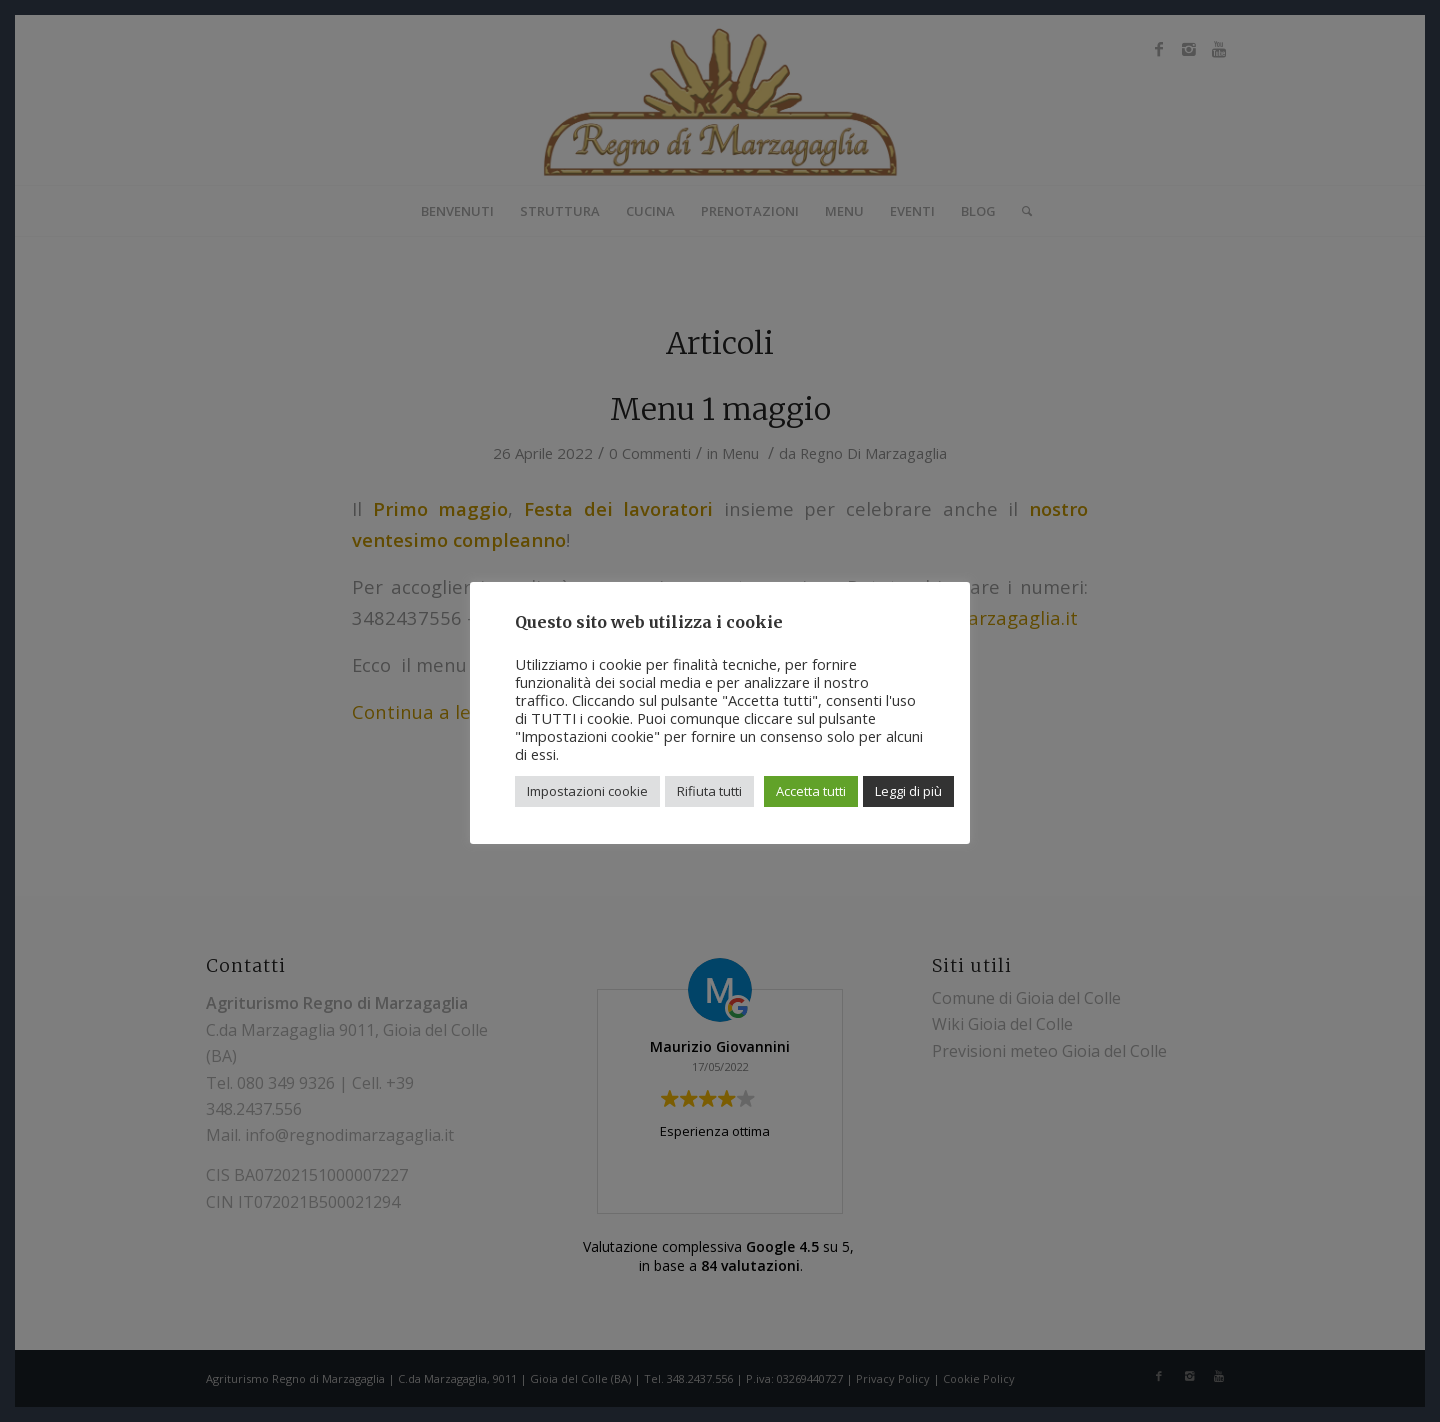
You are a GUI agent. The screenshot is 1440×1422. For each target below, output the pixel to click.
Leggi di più (908, 791)
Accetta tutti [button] (811, 791)
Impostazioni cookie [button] (587, 791)
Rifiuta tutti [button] (709, 791)
